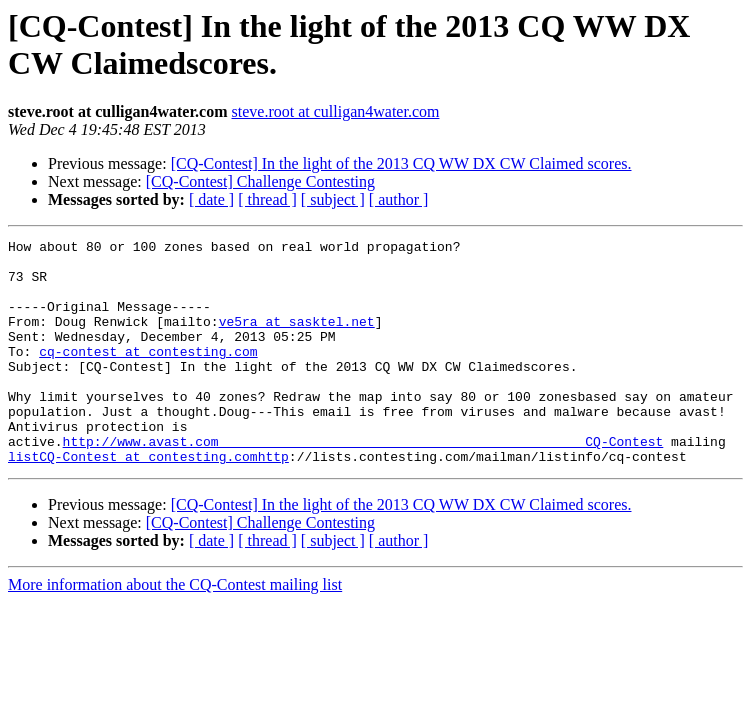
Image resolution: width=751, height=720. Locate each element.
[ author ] (399, 199)
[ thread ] (267, 199)
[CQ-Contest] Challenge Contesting (260, 181)
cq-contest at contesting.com (148, 375)
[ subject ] (333, 199)
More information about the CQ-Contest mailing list (175, 629)
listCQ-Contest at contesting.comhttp (148, 501)
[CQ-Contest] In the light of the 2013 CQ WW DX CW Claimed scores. (401, 163)
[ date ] (211, 199)
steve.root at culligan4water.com (336, 111)
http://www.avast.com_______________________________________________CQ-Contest (363, 483)
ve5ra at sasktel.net (297, 339)
